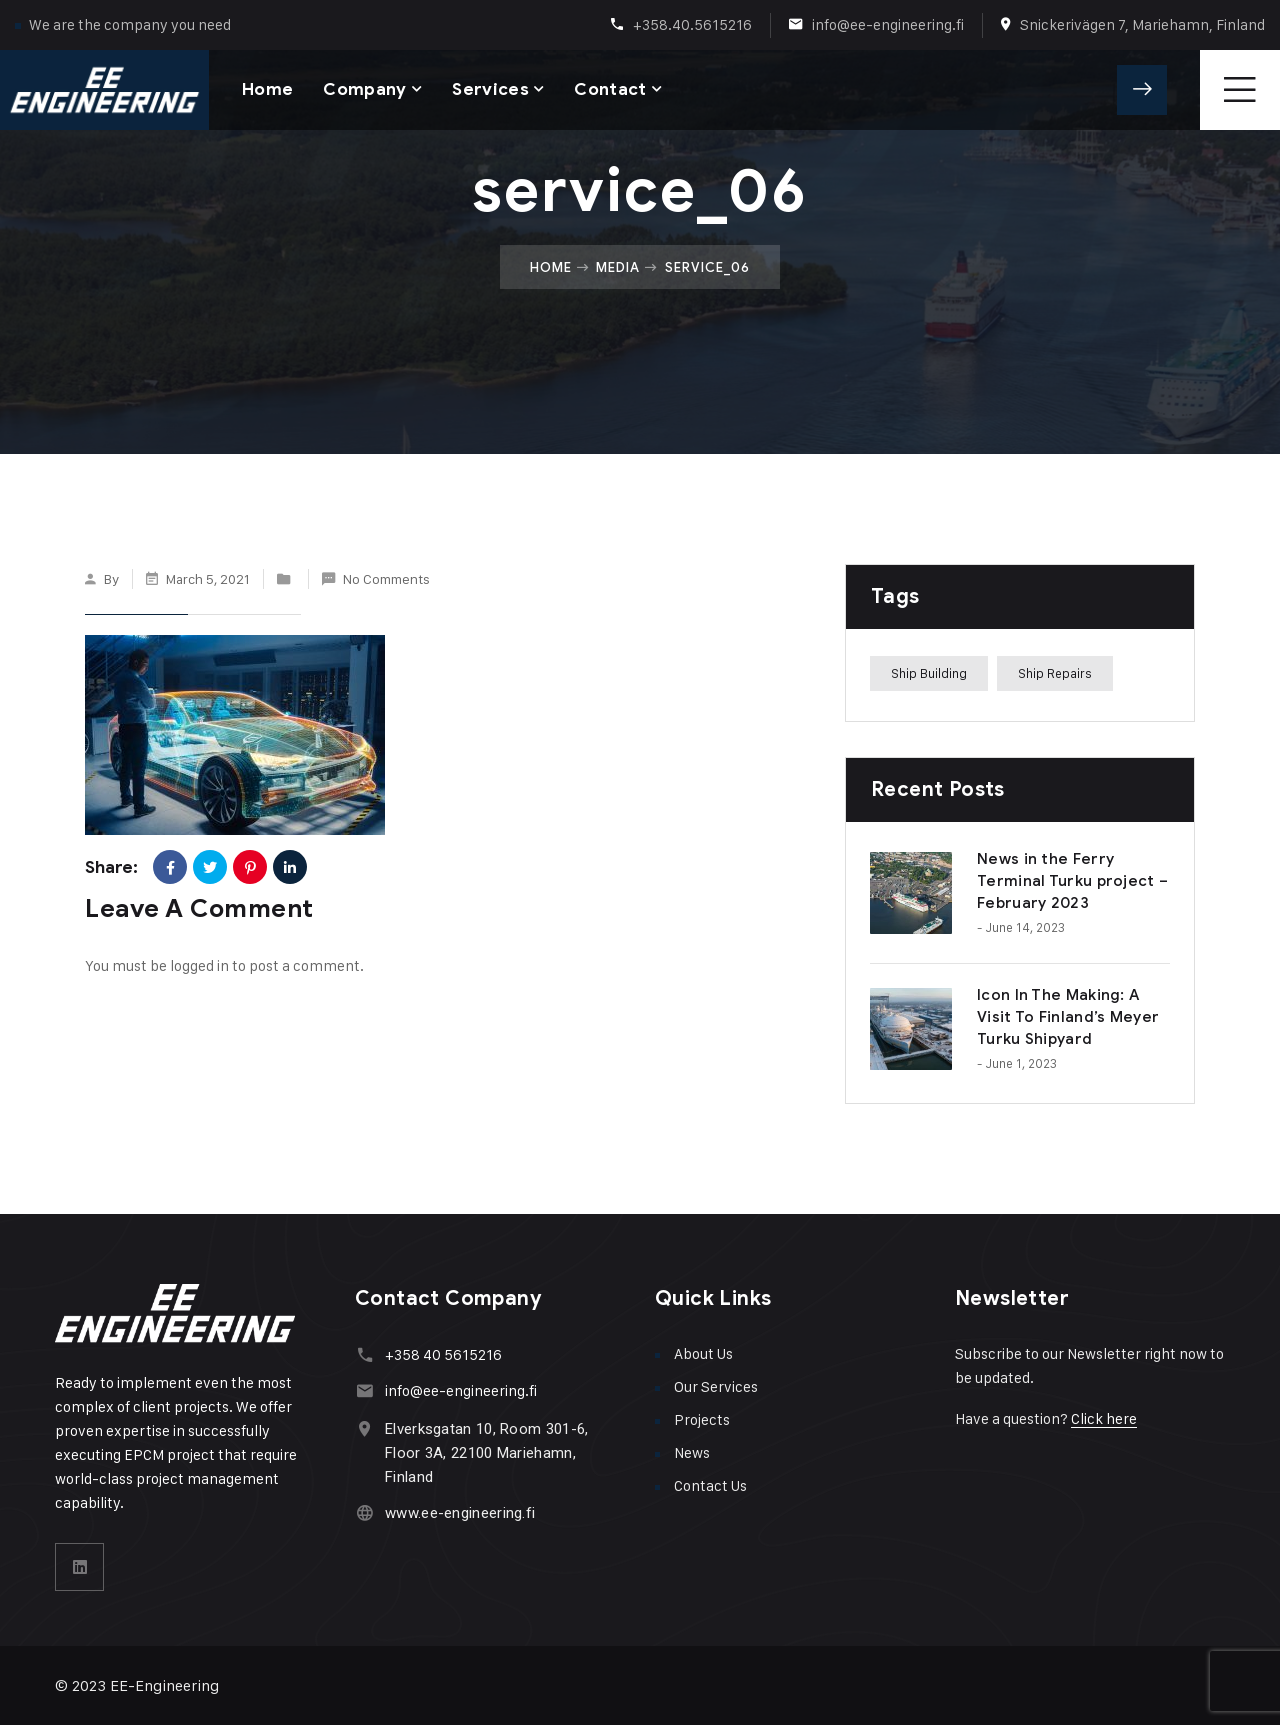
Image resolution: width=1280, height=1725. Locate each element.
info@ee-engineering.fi (888, 24)
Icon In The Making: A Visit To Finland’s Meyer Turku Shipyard (1068, 1017)
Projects (702, 1419)
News (692, 1452)
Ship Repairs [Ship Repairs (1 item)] (1055, 673)
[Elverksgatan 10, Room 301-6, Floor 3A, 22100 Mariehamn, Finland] (364, 1428)
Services (490, 89)
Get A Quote (1142, 90)
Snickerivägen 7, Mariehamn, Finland (1142, 24)
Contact (610, 89)
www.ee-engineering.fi (460, 1513)
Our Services (716, 1386)
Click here (1104, 1418)
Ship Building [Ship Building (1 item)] (929, 673)
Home (267, 89)
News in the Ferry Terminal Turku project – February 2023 (1072, 881)
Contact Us (710, 1485)
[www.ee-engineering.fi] (364, 1512)
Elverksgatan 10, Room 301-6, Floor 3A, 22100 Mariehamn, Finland (486, 1453)
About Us (703, 1353)
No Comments (386, 578)
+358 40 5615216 (443, 1354)
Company (364, 89)
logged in (199, 965)
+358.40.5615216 (692, 24)
